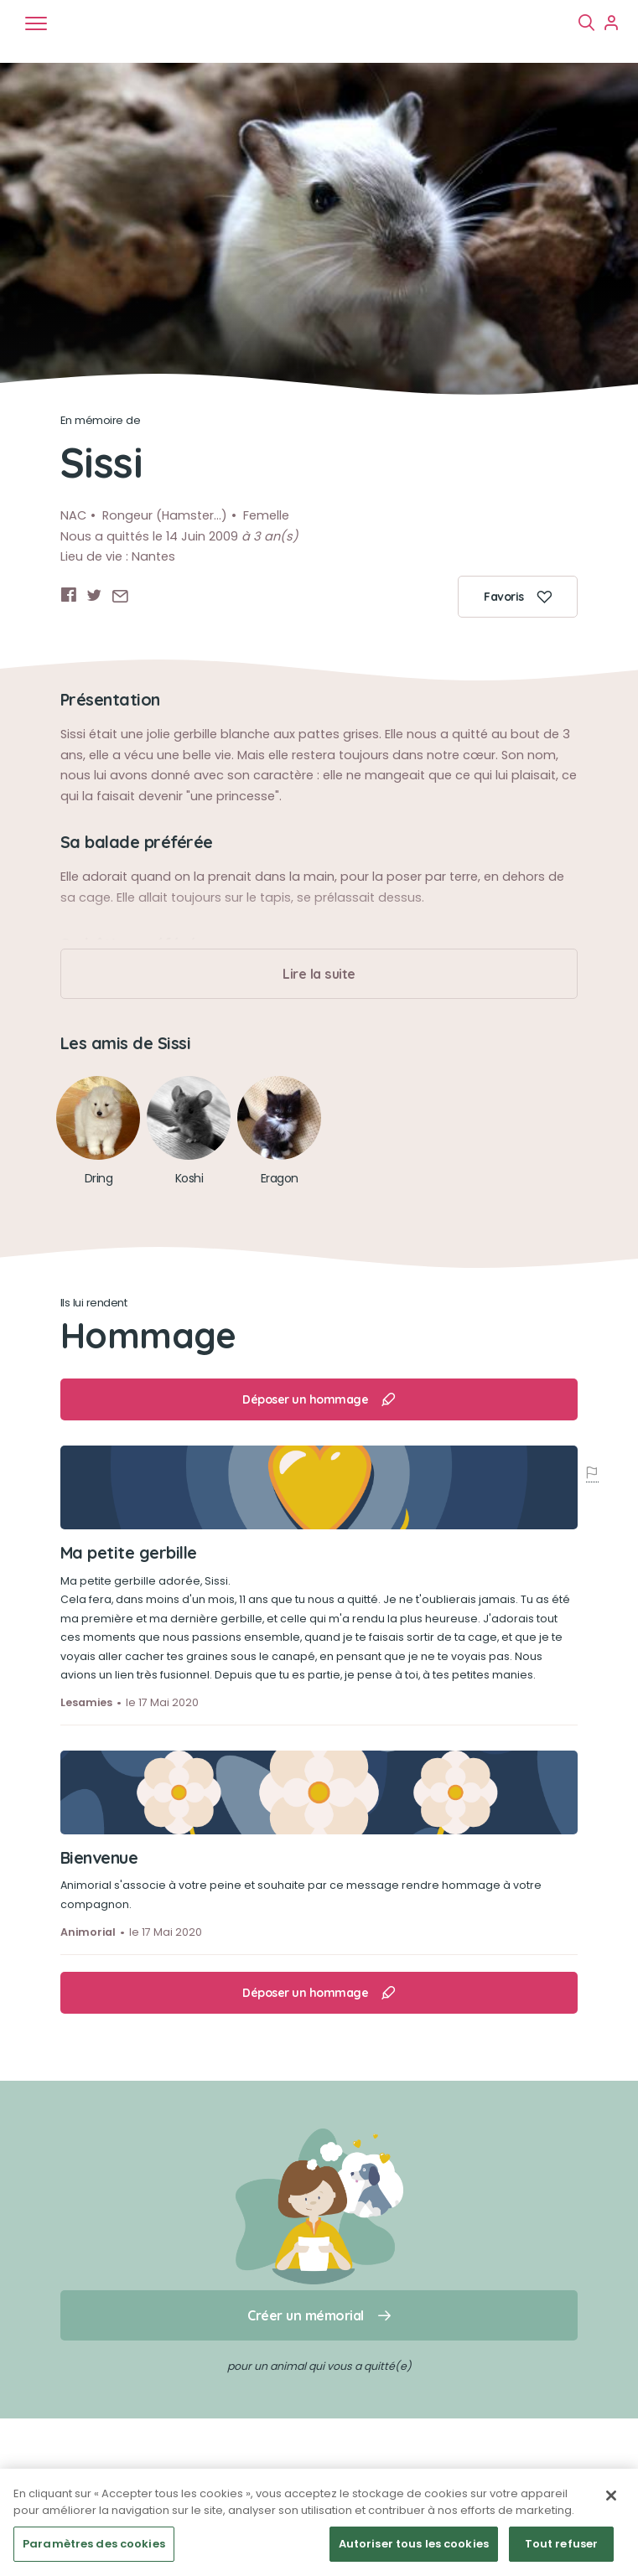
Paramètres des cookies (94, 2544)
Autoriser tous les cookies (414, 2544)
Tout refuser (562, 2544)
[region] (319, 2522)
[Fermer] (611, 2495)
